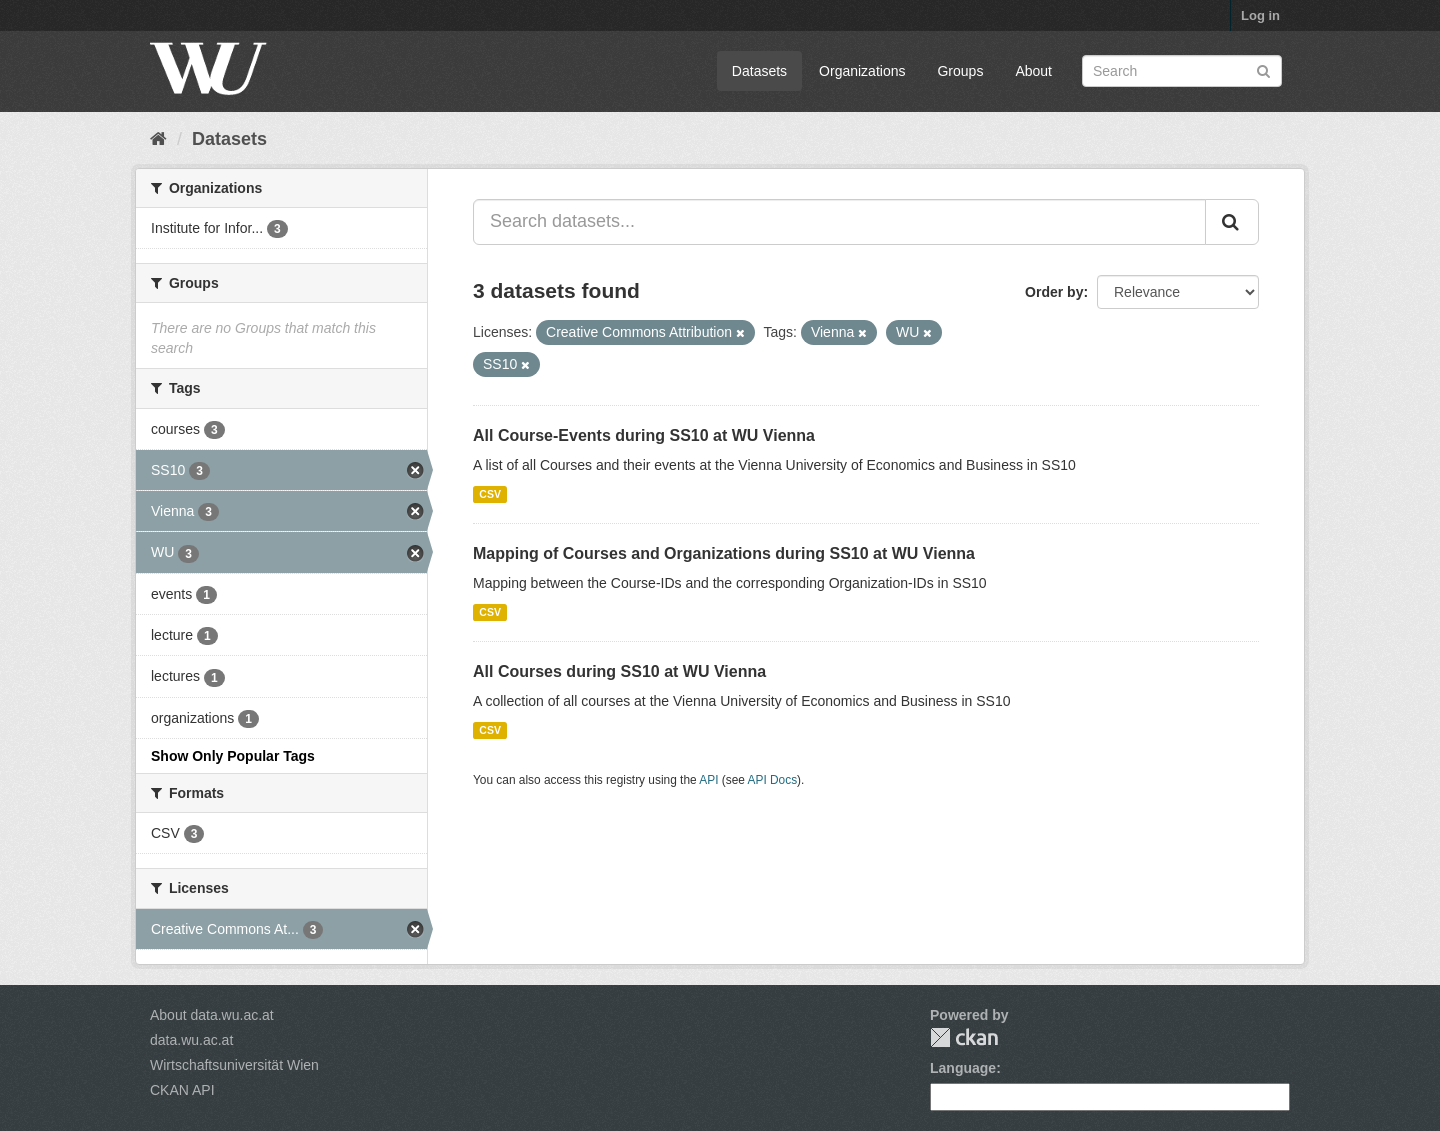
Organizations (862, 71)
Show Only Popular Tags (233, 756)
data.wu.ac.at (191, 1040)
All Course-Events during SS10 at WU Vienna (644, 435)
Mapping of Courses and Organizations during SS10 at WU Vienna (724, 553)
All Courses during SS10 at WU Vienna (619, 671)
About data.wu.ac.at (212, 1015)
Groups (960, 71)
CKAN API (182, 1090)
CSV (490, 494)
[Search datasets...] (839, 222)
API (708, 780)
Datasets (759, 71)
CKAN (964, 1037)
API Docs (773, 780)
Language (963, 1068)
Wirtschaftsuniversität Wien (234, 1065)
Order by (1054, 292)
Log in (1260, 15)
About (1033, 71)
